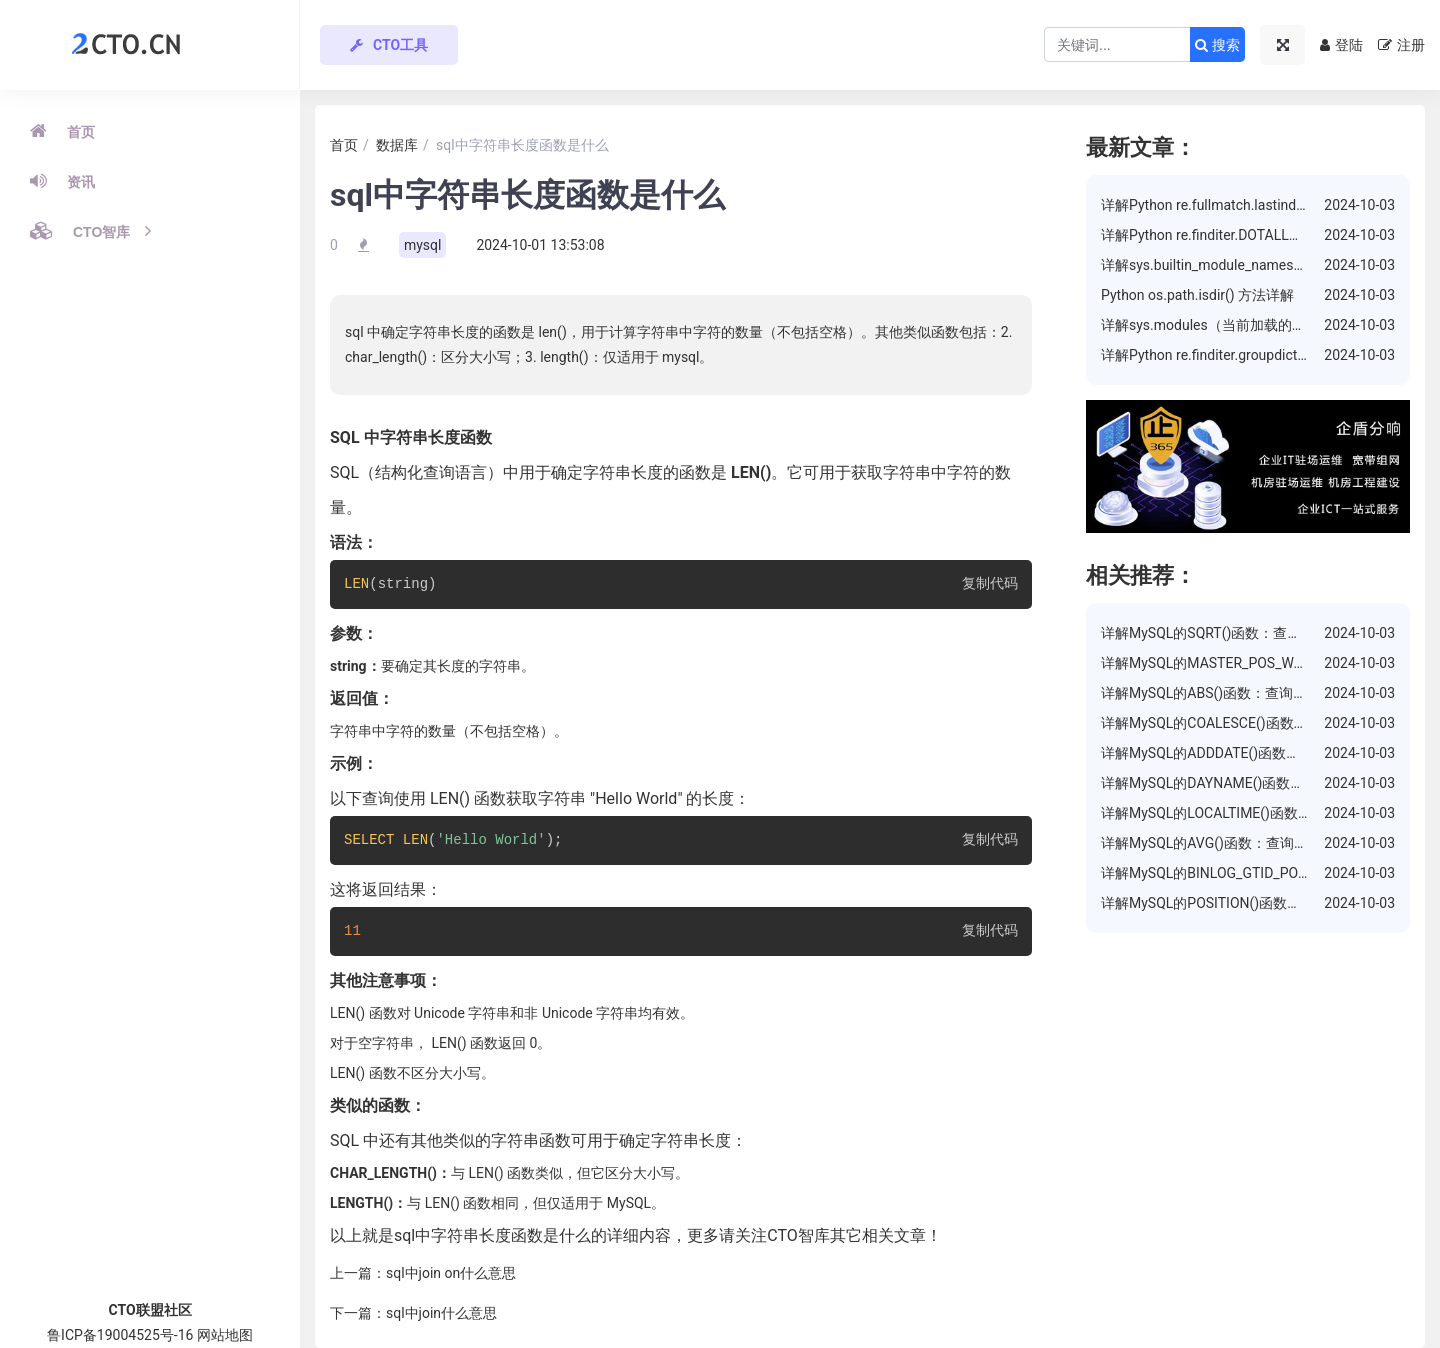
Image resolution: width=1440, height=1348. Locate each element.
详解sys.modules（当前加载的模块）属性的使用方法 (1266, 325)
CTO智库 (90, 231)
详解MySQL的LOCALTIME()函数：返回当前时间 (1248, 813)
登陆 (1341, 45)
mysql (423, 245)
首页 (62, 131)
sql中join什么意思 (441, 1313)
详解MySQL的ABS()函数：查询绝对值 (1218, 693)
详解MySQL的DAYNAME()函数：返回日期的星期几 (1258, 783)
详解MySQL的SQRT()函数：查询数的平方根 (1236, 633)
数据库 (397, 145)
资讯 (62, 181)
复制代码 (990, 584)
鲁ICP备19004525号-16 (120, 1335)
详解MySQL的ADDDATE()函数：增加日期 (1228, 753)
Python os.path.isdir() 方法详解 (1197, 295)
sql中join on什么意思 (451, 1273)
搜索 (1217, 45)
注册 (1401, 45)
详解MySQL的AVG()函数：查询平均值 (1218, 843)
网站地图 (225, 1335)
